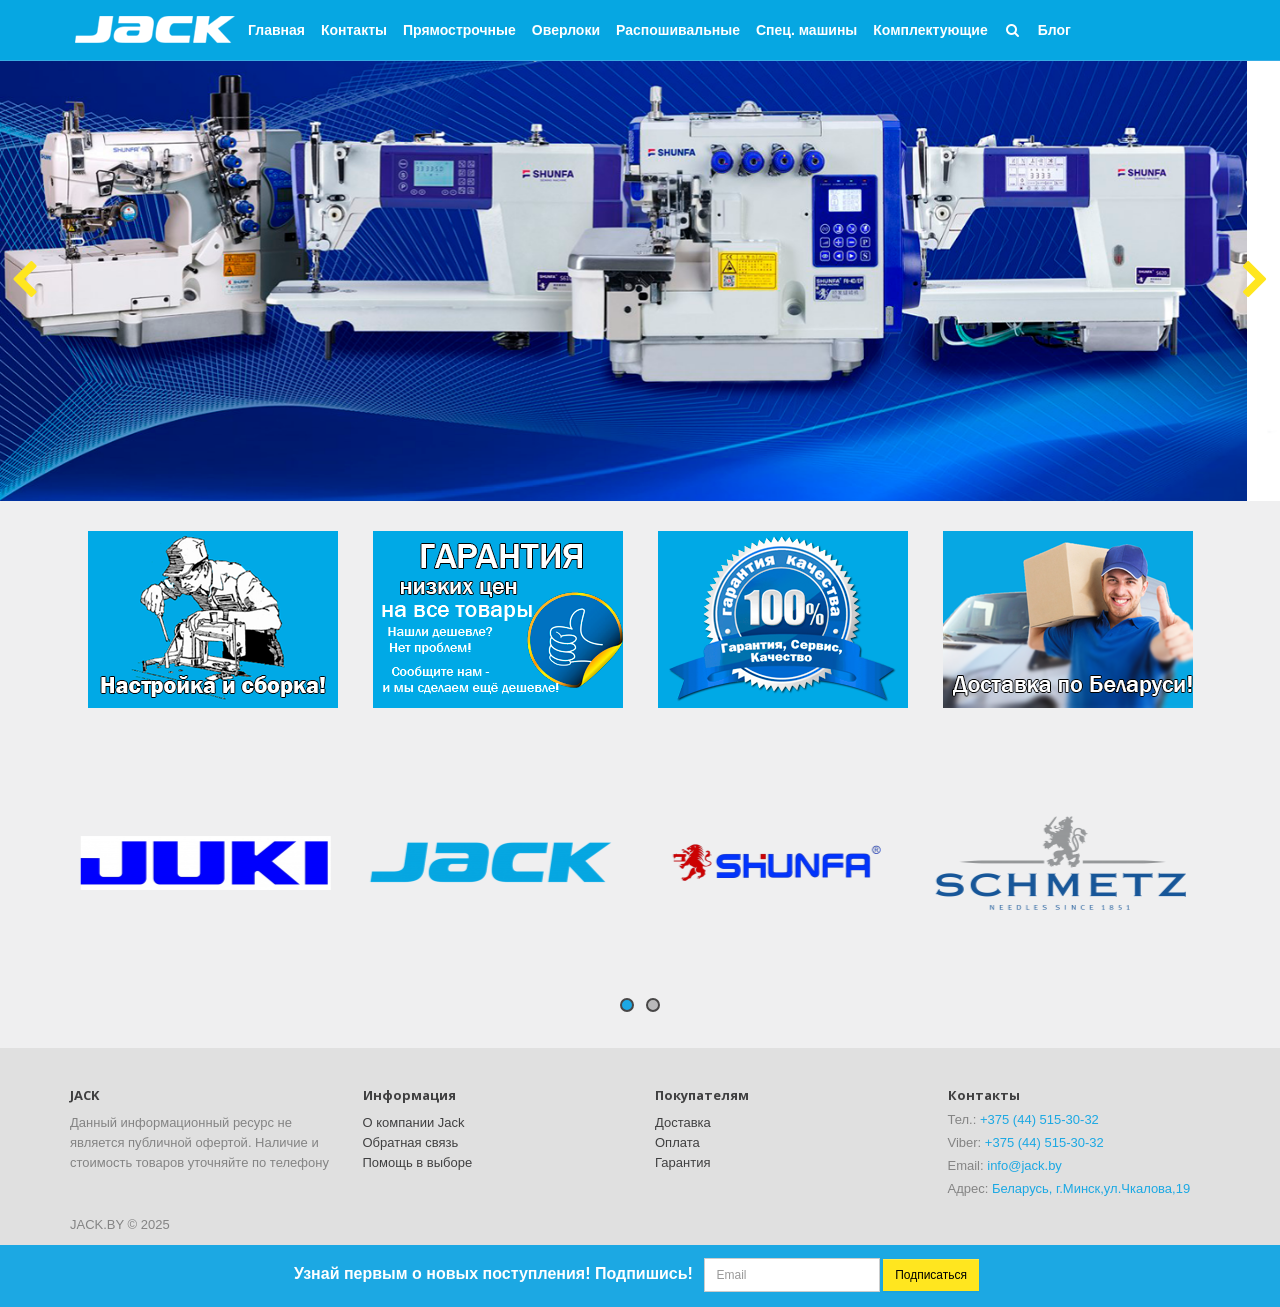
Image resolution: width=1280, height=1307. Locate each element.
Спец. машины (806, 30)
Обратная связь (411, 1142)
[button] (1013, 30)
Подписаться (931, 1275)
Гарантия (682, 1162)
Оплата (677, 1142)
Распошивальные (678, 30)
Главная (276, 30)
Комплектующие (930, 30)
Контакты (354, 30)
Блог (1054, 30)
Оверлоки (566, 30)
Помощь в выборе (418, 1162)
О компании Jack (414, 1122)
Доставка (683, 1122)
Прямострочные (459, 30)
